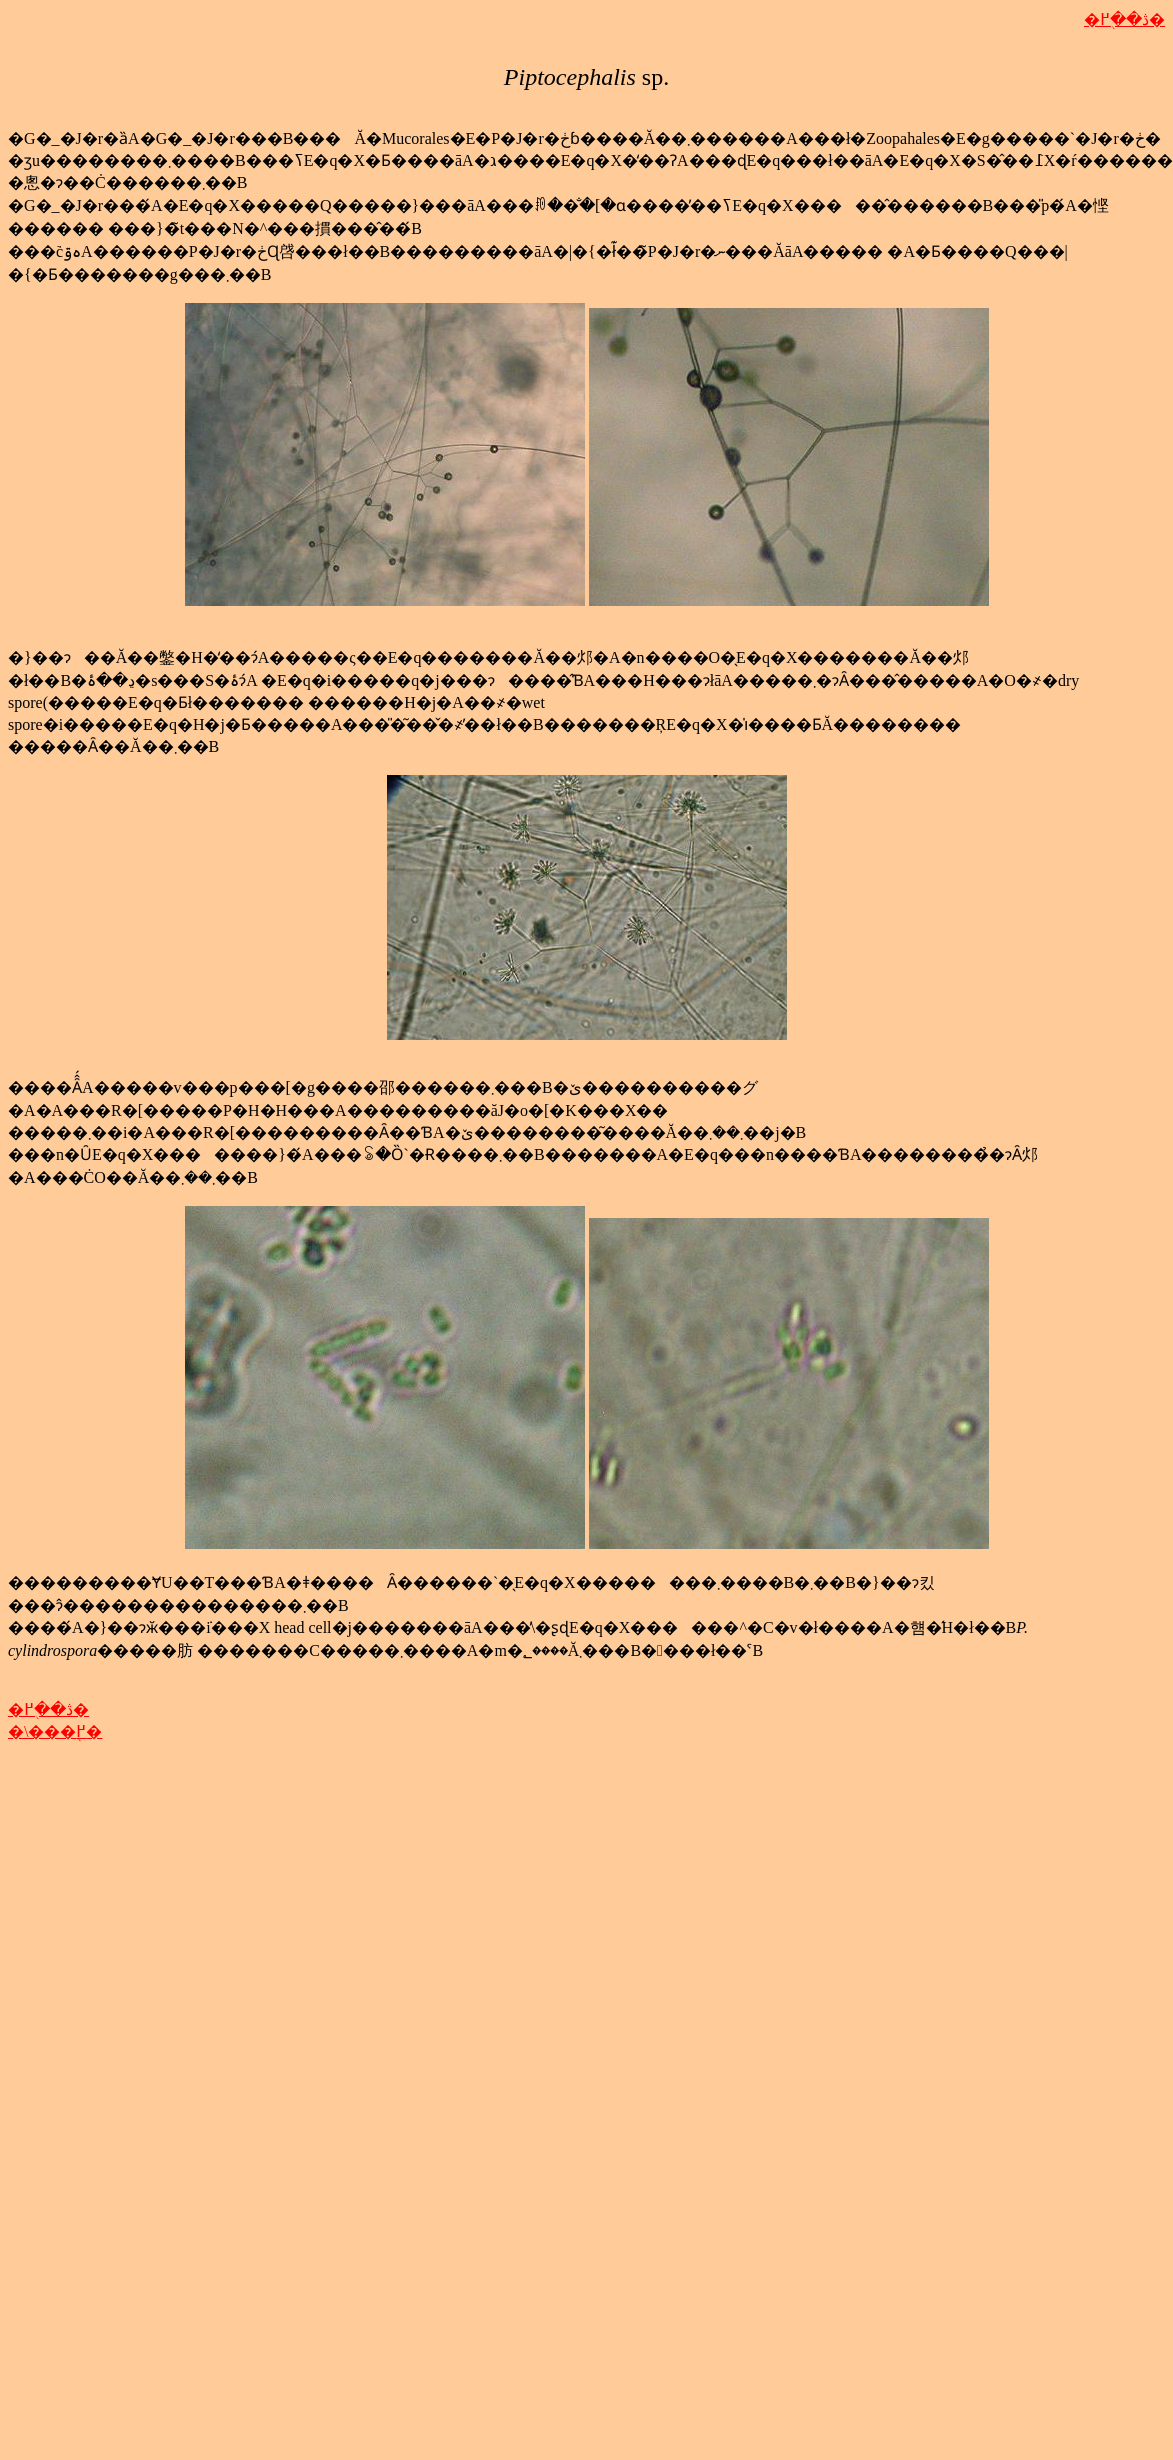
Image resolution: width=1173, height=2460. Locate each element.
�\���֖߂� (55, 1731)
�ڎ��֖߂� (1124, 19)
